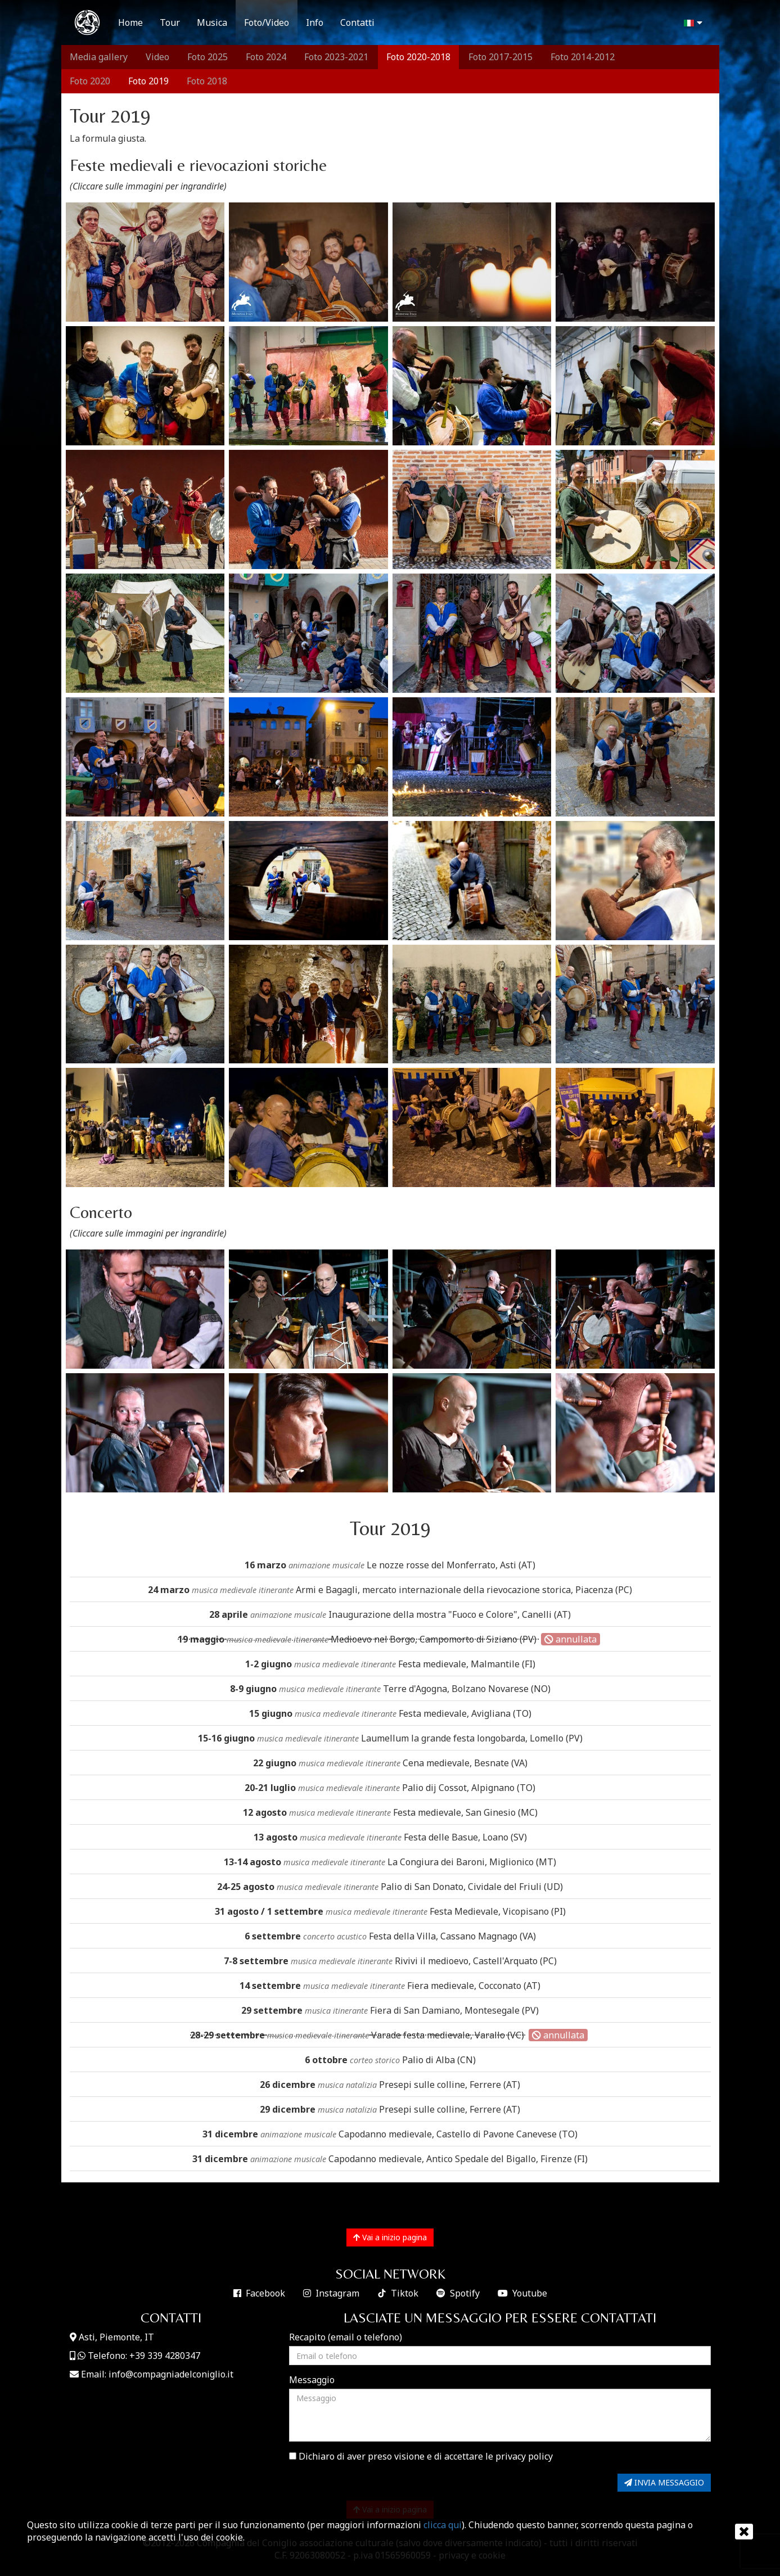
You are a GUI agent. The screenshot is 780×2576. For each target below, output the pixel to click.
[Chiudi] (739, 2532)
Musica (212, 22)
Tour (170, 22)
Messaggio (312, 2380)
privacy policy (524, 2456)
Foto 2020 (90, 81)
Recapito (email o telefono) (345, 2337)
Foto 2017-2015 (500, 57)
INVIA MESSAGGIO (664, 2482)
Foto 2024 (266, 57)
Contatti (357, 22)
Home (130, 22)
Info (314, 22)
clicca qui (442, 2525)
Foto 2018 (207, 81)
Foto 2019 (148, 81)
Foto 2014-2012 (583, 57)
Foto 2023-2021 (336, 57)
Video (157, 57)
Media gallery (99, 57)
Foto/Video (266, 22)
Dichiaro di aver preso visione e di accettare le (421, 2456)
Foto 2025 (207, 57)
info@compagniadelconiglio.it (171, 2374)
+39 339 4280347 (164, 2355)
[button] (692, 23)
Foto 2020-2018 (418, 57)
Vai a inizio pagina (390, 2237)
